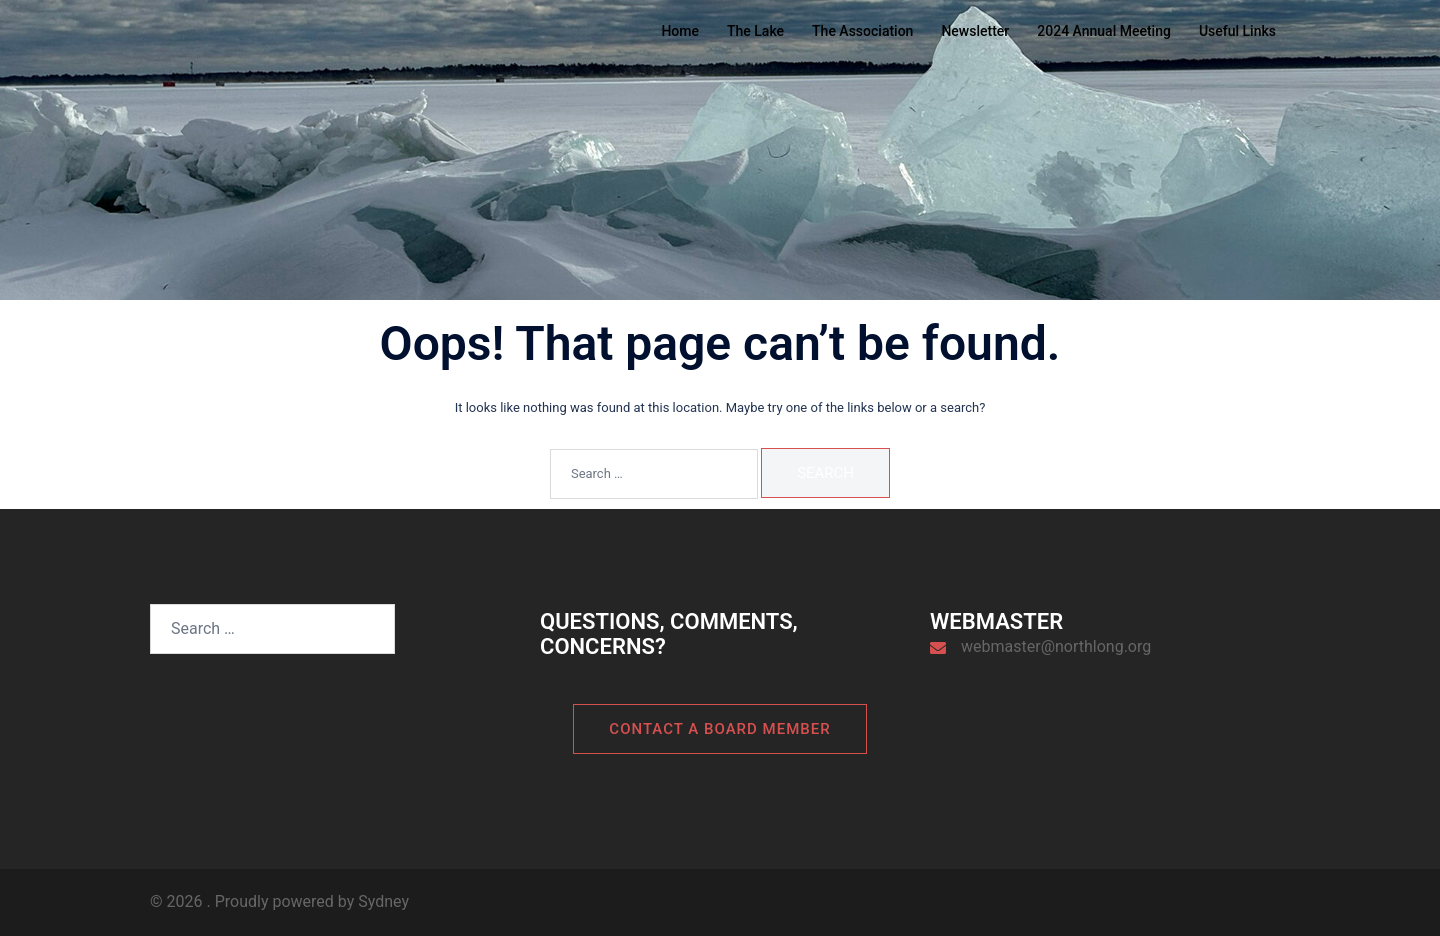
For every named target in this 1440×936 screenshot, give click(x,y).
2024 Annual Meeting (1104, 31)
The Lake (755, 31)
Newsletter (975, 31)
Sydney (383, 901)
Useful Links (1237, 31)
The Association (862, 31)
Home (680, 31)
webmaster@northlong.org (1056, 646)
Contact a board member (719, 729)
